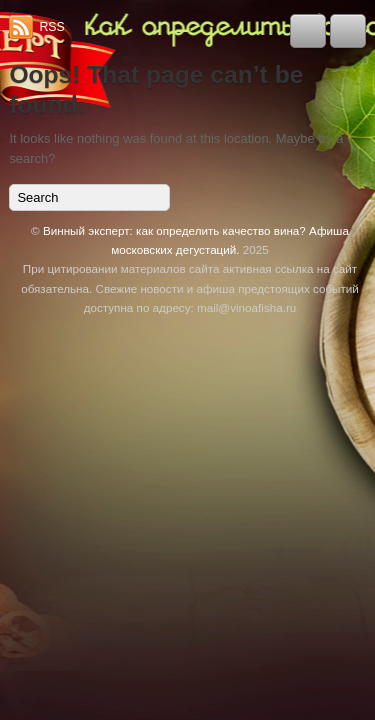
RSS (51, 27)
